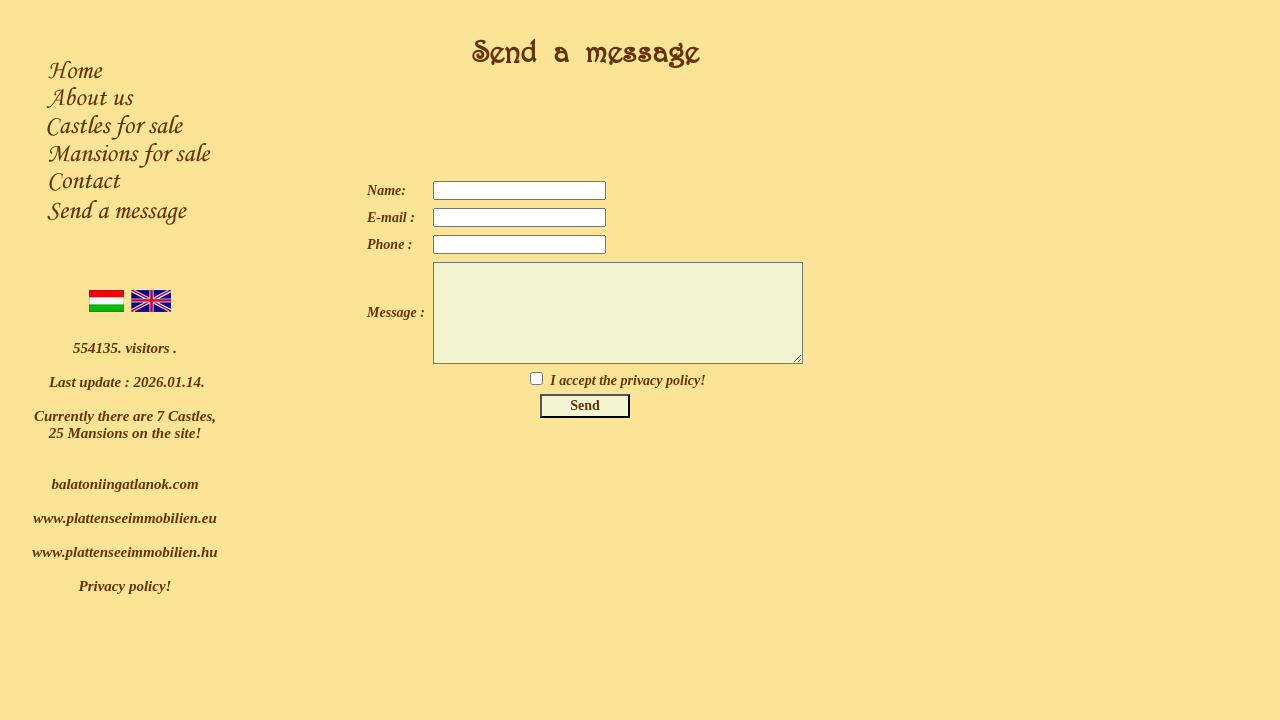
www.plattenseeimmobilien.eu (125, 518)
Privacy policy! (125, 586)
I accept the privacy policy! (628, 380)
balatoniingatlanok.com (124, 484)
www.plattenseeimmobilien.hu (124, 552)
